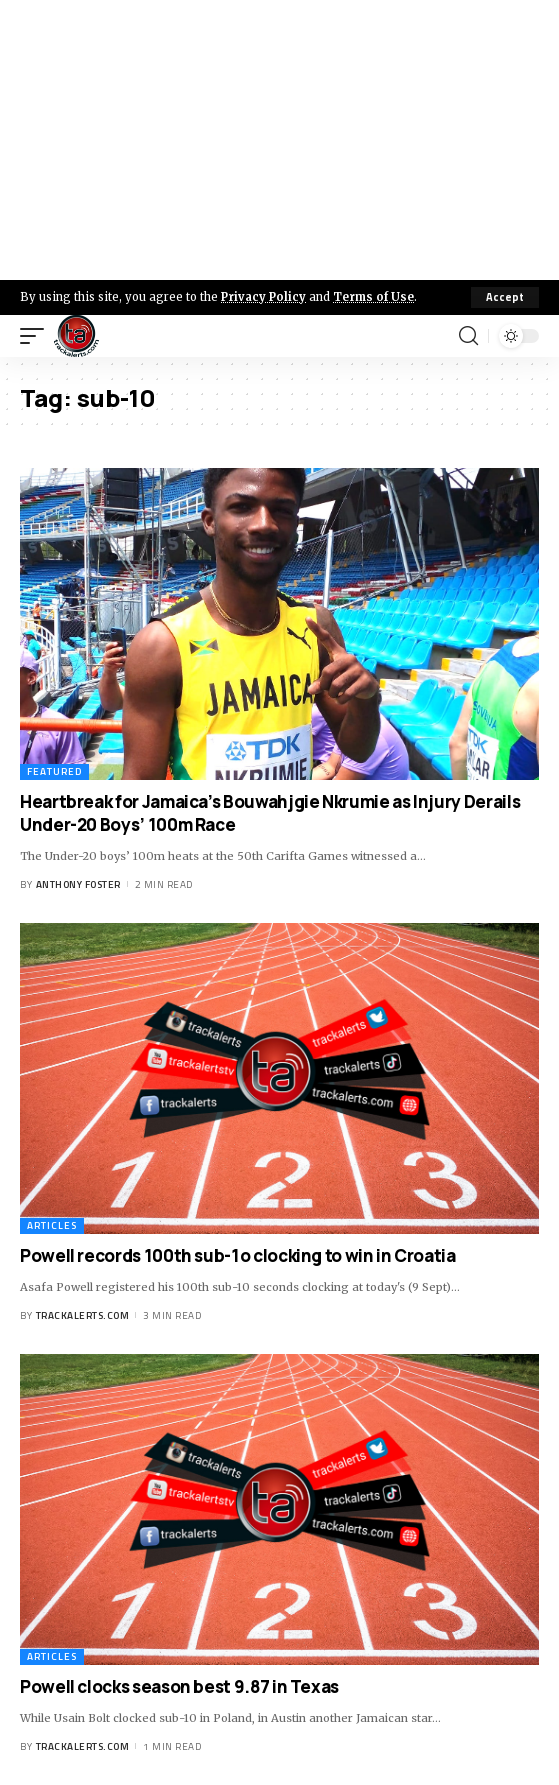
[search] (468, 336)
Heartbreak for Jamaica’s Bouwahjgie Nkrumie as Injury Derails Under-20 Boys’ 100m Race (270, 813)
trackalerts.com (83, 1315)
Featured (54, 771)
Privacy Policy (263, 297)
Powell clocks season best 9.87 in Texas (179, 1686)
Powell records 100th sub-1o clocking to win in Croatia (238, 1255)
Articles (52, 1225)
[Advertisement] (279, 140)
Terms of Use (373, 297)
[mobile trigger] (37, 336)
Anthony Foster (78, 884)
